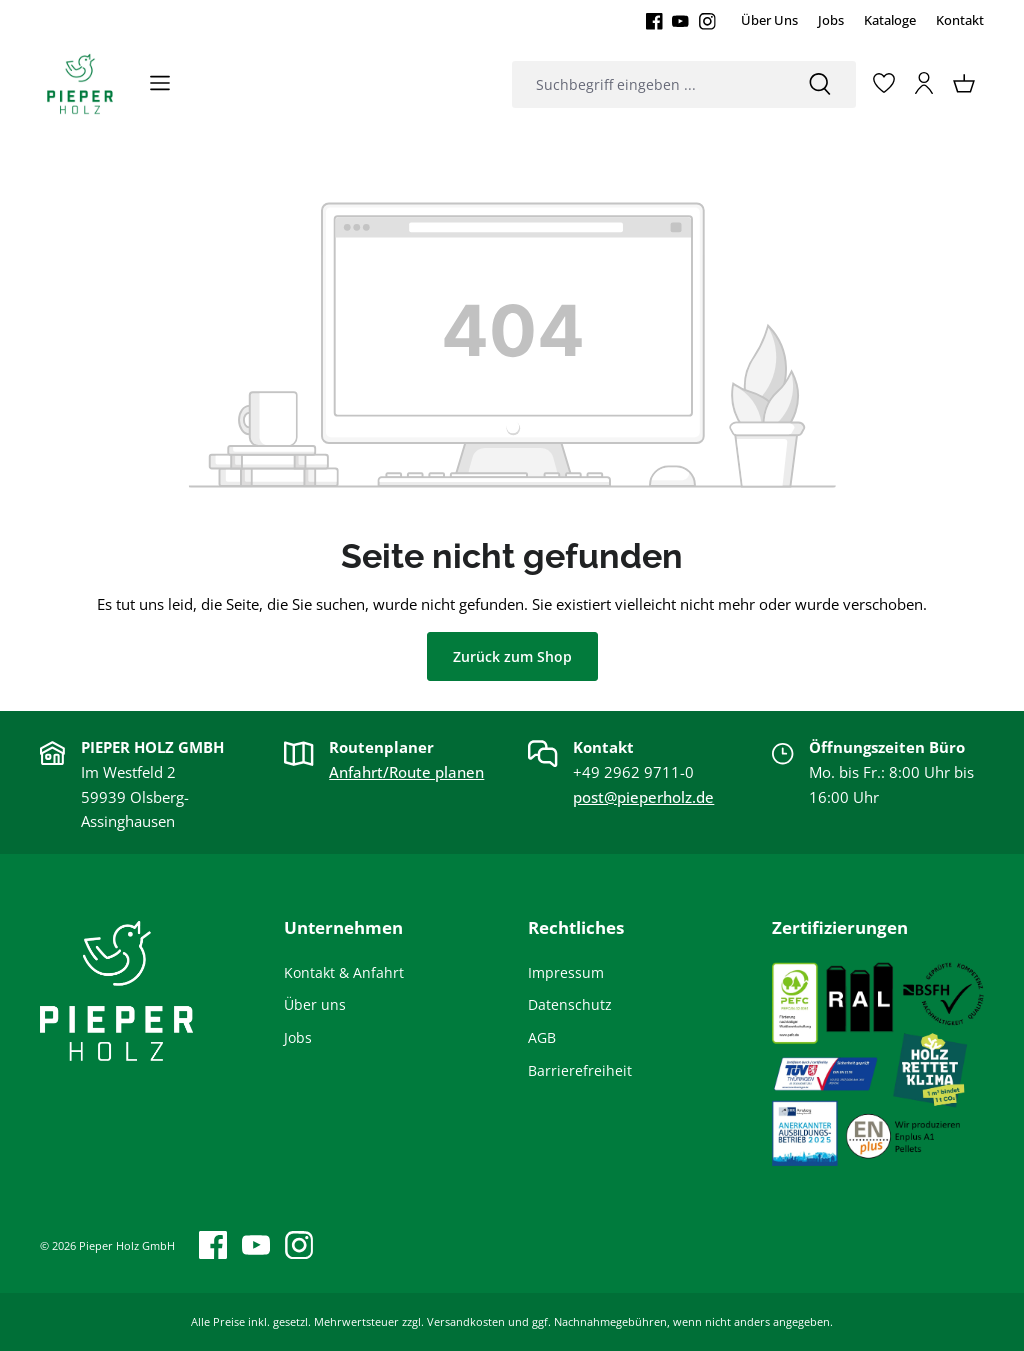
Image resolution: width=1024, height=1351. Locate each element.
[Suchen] (820, 84)
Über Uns (769, 20)
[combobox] (648, 84)
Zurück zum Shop (512, 656)
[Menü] (160, 83)
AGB (542, 1037)
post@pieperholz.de (643, 797)
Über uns (315, 1004)
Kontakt (960, 20)
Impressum (566, 972)
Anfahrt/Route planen (406, 772)
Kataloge (890, 20)
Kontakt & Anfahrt (344, 972)
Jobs (831, 20)
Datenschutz (570, 1004)
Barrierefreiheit (580, 1070)
